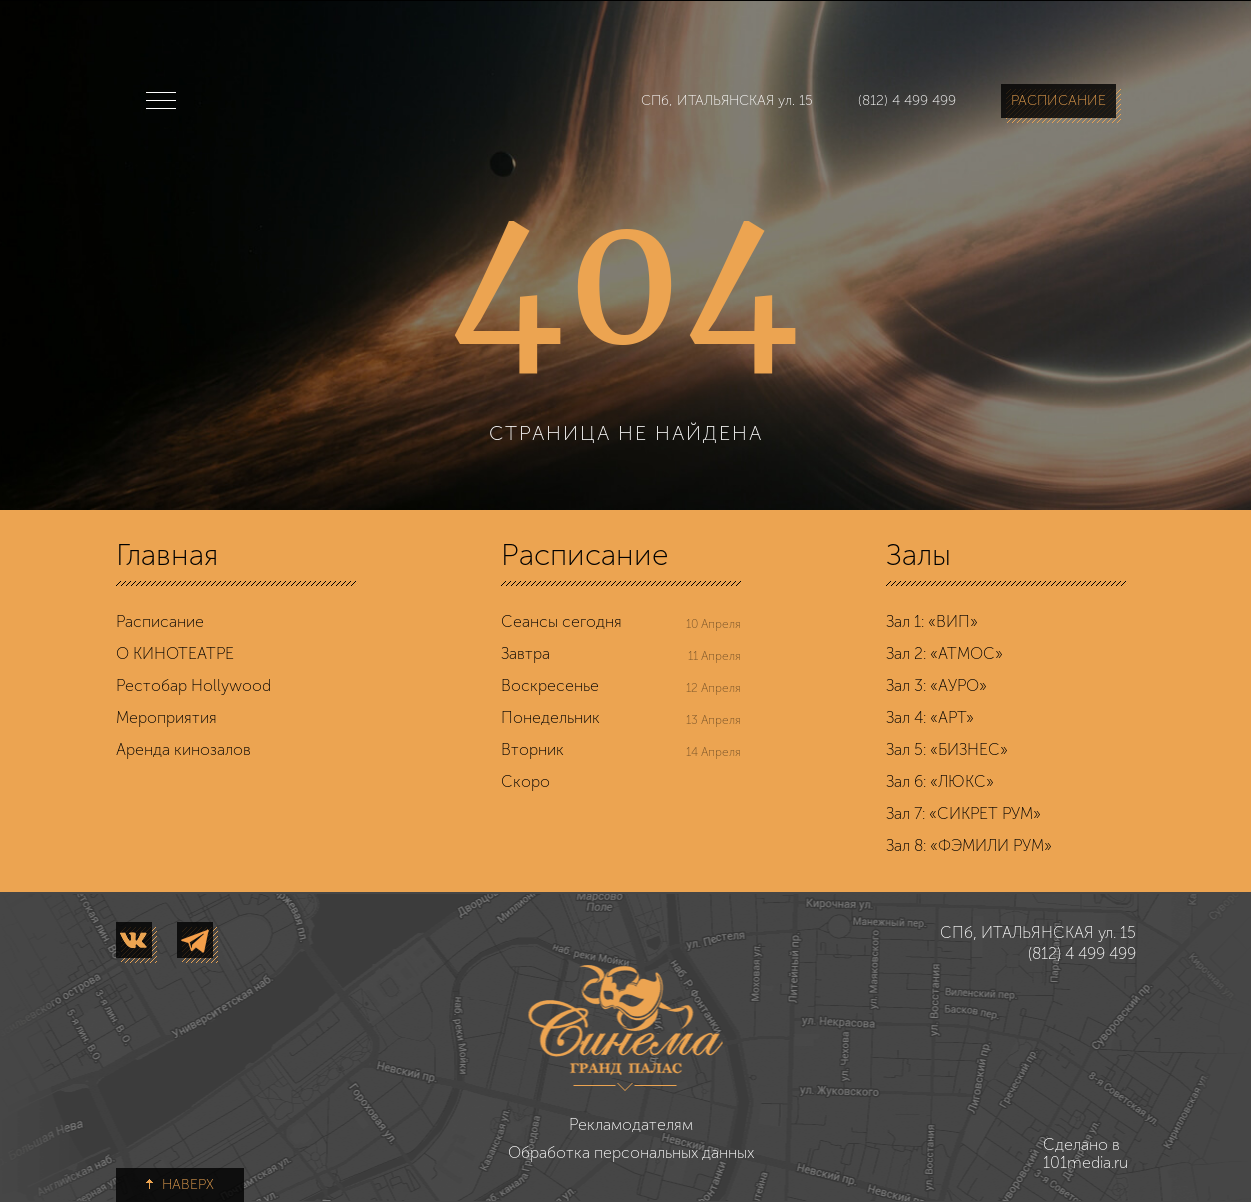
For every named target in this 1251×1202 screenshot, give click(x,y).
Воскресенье (550, 685)
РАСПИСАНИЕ (1058, 100)
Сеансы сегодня (561, 621)
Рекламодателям (631, 1124)
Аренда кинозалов (183, 749)
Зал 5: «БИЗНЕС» (947, 749)
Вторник (532, 749)
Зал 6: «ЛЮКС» (940, 781)
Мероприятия (166, 717)
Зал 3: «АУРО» (936, 685)
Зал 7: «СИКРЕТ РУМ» (963, 813)
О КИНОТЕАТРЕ (175, 653)
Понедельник (550, 717)
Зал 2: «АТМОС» (944, 653)
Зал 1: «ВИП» (932, 621)
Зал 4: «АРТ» (930, 717)
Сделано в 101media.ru (1067, 1154)
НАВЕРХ (180, 1184)
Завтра (525, 653)
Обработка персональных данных (631, 1152)
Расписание (160, 621)
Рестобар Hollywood (193, 685)
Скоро (525, 781)
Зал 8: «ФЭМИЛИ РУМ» (969, 845)
